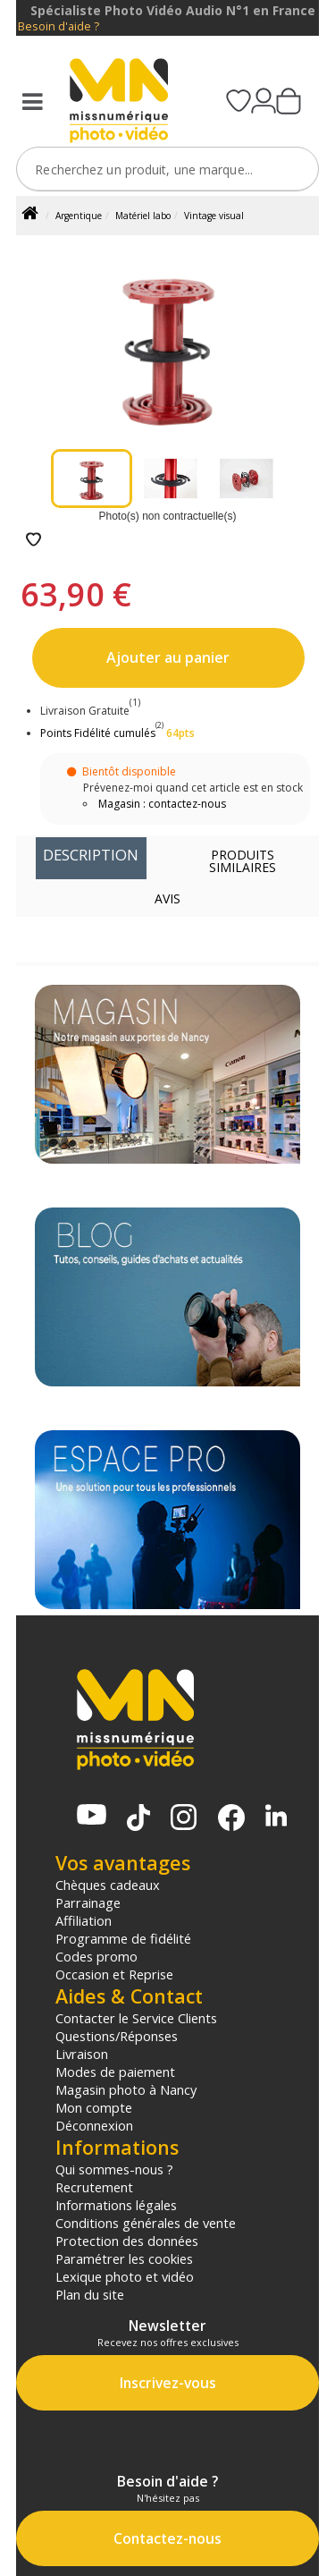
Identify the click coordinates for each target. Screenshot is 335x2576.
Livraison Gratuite (90, 710)
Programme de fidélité (123, 1938)
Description (90, 854)
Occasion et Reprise (114, 1974)
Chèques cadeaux (107, 1885)
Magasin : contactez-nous (162, 803)
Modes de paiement (115, 2071)
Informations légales (116, 2205)
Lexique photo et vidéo (124, 2276)
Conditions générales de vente (145, 2223)
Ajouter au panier (168, 657)
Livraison (81, 2054)
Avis (167, 898)
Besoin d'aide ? (58, 26)
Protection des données (126, 2241)
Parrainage (88, 1902)
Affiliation (83, 1920)
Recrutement (94, 2187)
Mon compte (93, 2107)
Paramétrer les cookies (124, 2258)
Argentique (78, 215)
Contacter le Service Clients (136, 2018)
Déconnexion (94, 2125)
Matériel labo (143, 215)
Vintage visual (214, 215)
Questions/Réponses (116, 2036)
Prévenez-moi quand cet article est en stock (193, 787)
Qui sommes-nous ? (114, 2169)
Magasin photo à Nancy (126, 2089)
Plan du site (89, 2294)
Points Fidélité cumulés (97, 733)
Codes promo (96, 1956)
